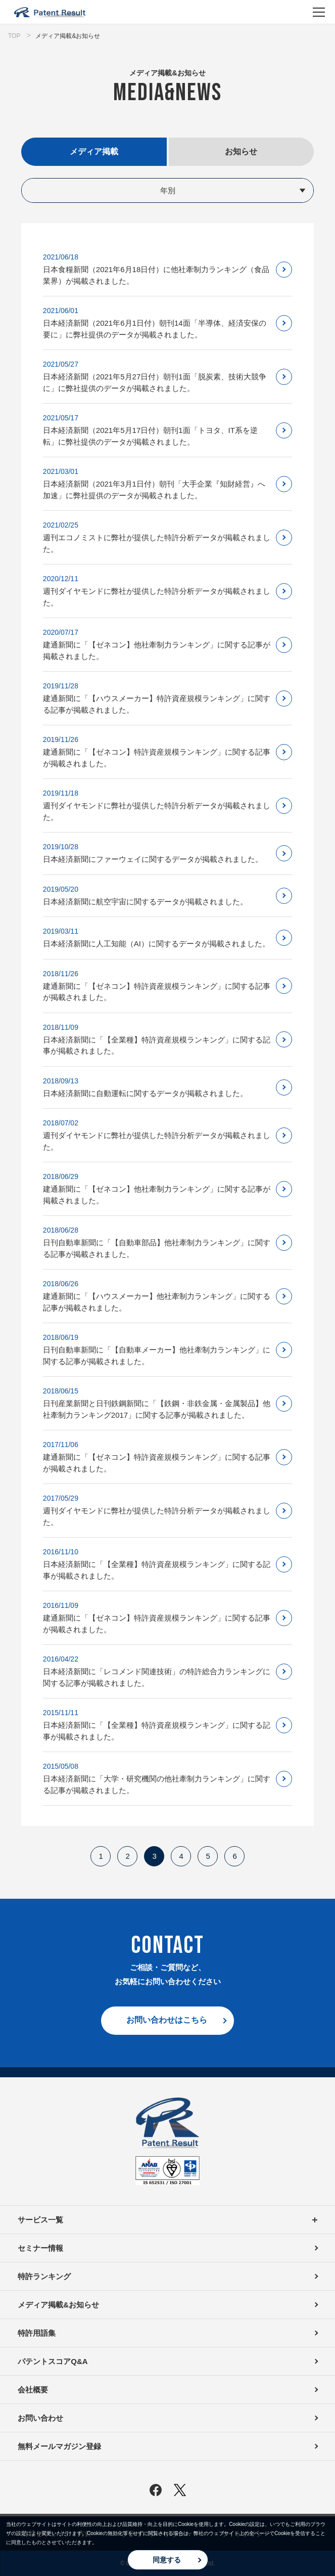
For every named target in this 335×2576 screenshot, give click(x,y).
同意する (167, 2560)
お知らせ (241, 151)
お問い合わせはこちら (166, 2020)
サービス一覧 (167, 2220)
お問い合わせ (40, 2418)
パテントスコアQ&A (52, 2361)
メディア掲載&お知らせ (58, 2304)
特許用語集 (37, 2333)
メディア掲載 (94, 151)
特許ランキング (44, 2276)
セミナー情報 (40, 2248)
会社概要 (33, 2389)
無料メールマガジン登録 (59, 2446)
